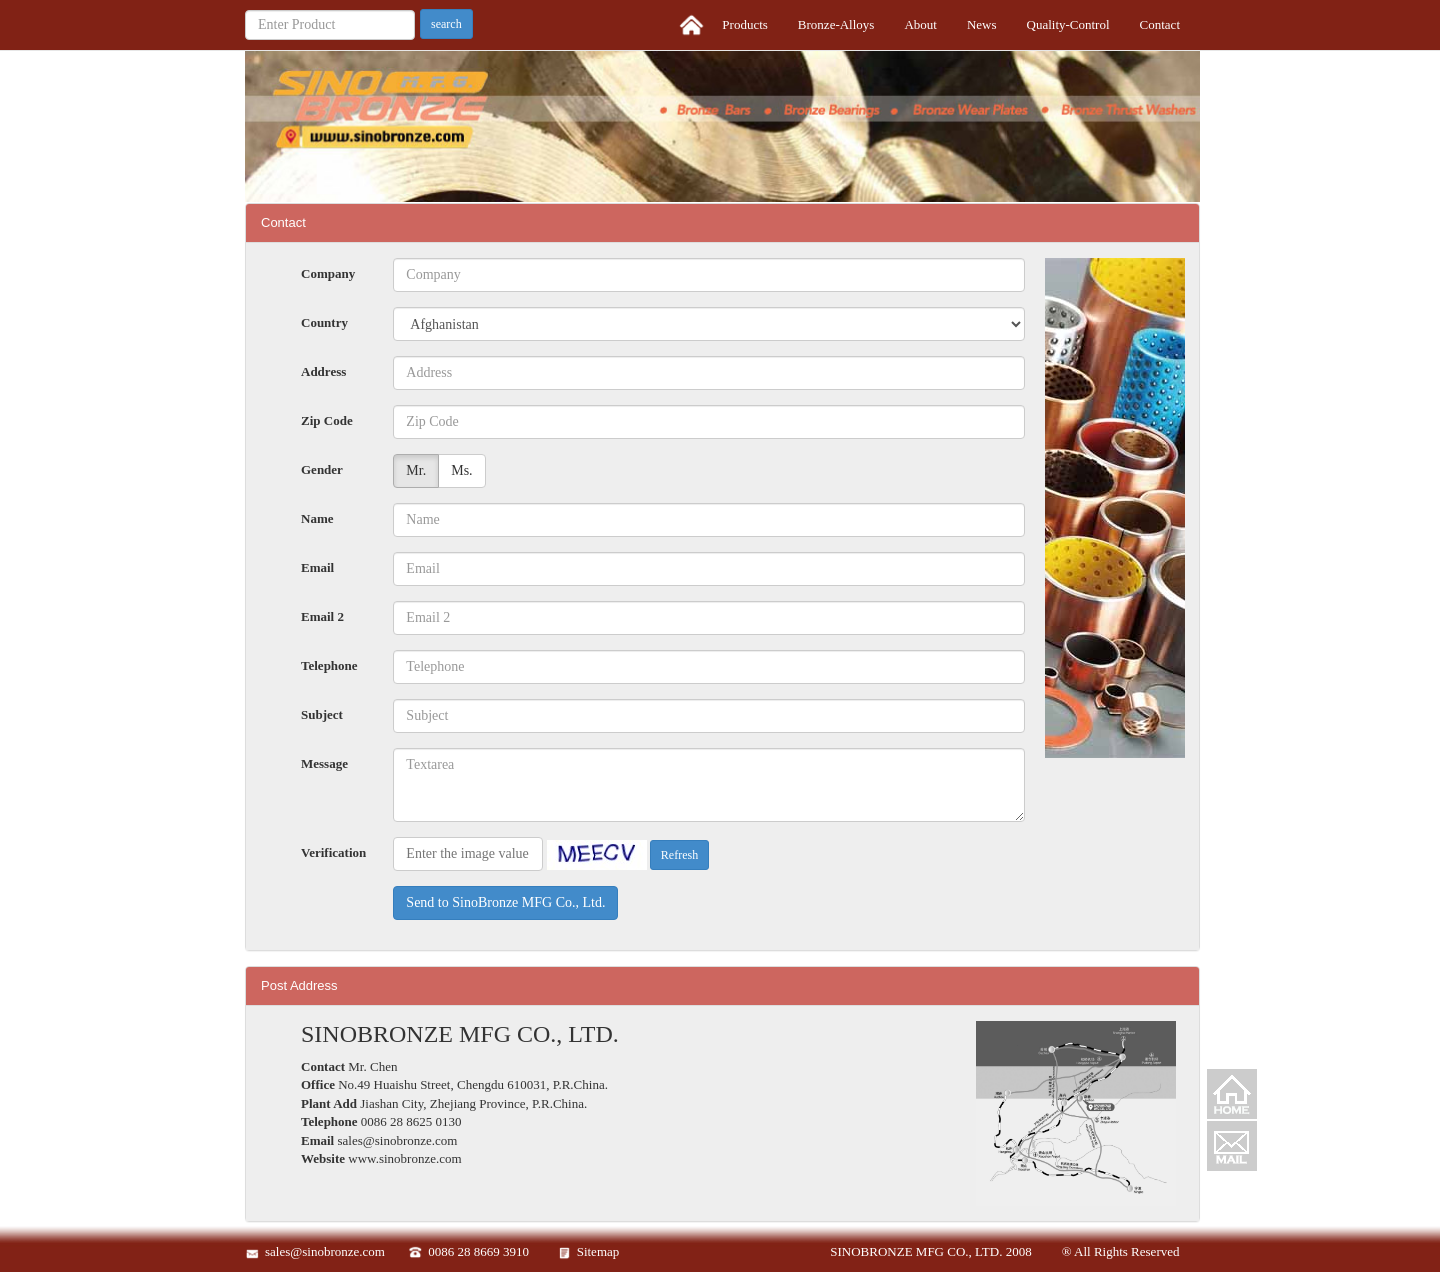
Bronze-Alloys (836, 24)
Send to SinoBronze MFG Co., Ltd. (505, 902)
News (982, 24)
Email (317, 567)
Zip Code (327, 420)
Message (324, 763)
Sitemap (598, 1251)
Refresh (679, 855)
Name (317, 518)
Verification (333, 852)
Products (745, 24)
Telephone (329, 665)
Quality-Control (1068, 24)
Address (323, 371)
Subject (322, 714)
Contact (1160, 24)
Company (328, 273)
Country (324, 322)
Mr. (416, 470)
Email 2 (322, 616)
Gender (322, 469)
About (920, 24)
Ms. (461, 470)
